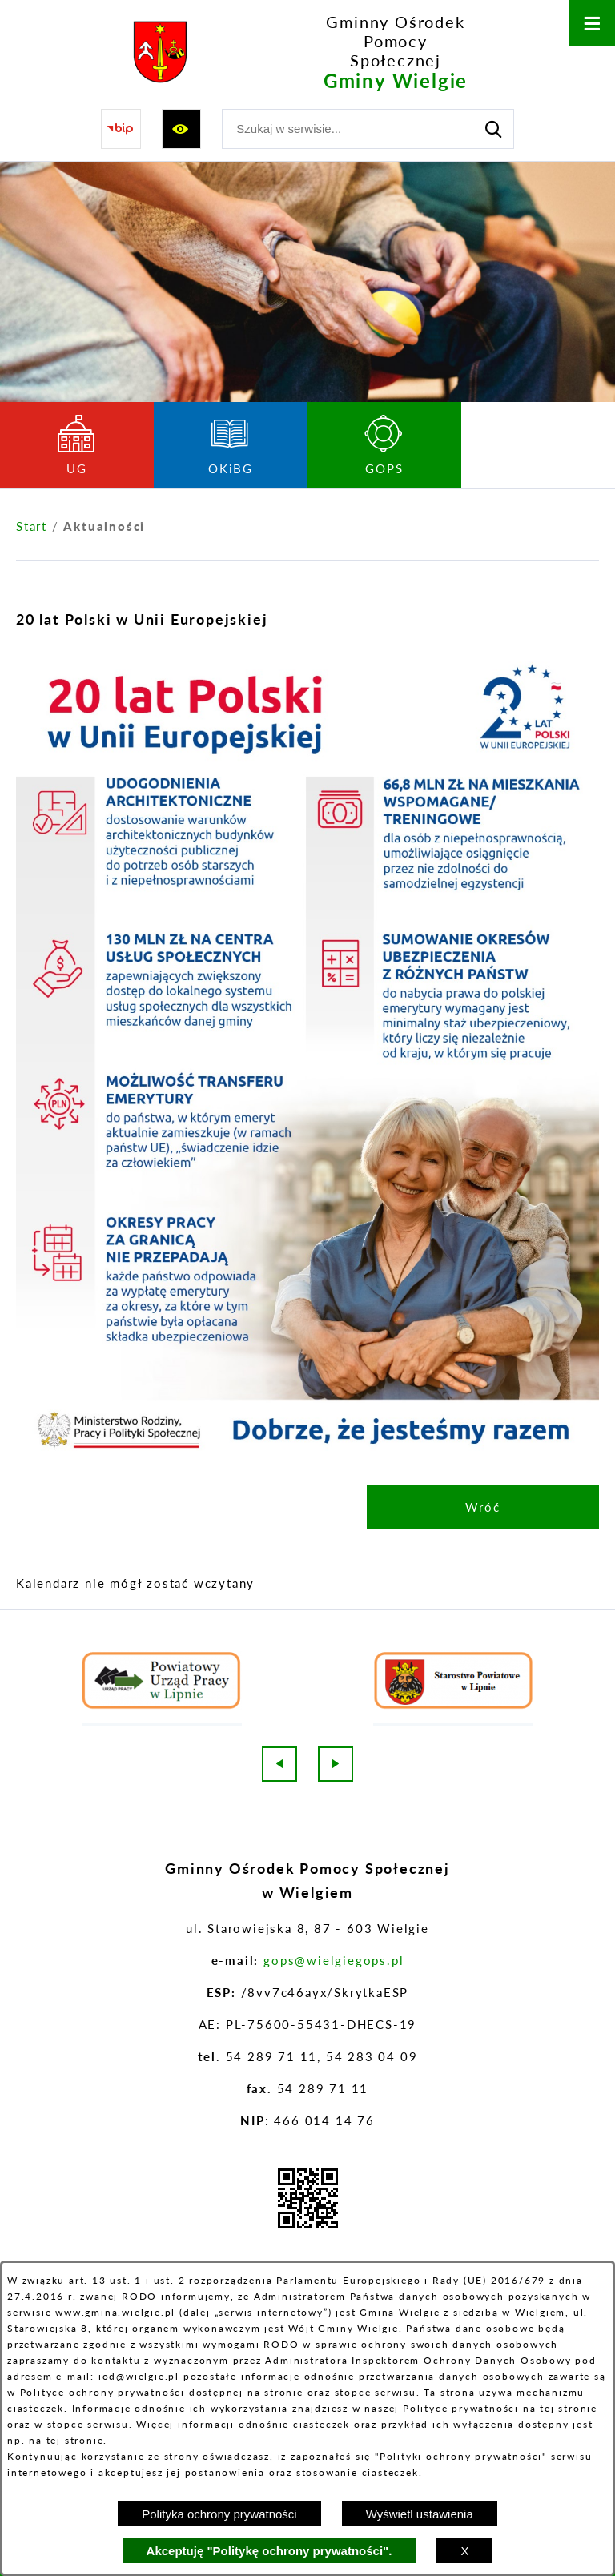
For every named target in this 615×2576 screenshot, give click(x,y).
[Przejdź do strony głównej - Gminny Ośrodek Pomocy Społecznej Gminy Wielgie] (299, 52)
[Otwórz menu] (592, 23)
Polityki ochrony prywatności (461, 2456)
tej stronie (75, 2440)
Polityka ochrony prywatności (219, 2514)
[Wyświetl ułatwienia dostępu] (182, 129)
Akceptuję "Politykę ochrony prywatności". (269, 2551)
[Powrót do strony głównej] (31, 526)
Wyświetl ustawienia (419, 2514)
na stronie (275, 2392)
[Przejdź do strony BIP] (121, 129)
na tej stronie (560, 2408)
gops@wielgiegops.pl (333, 1960)
